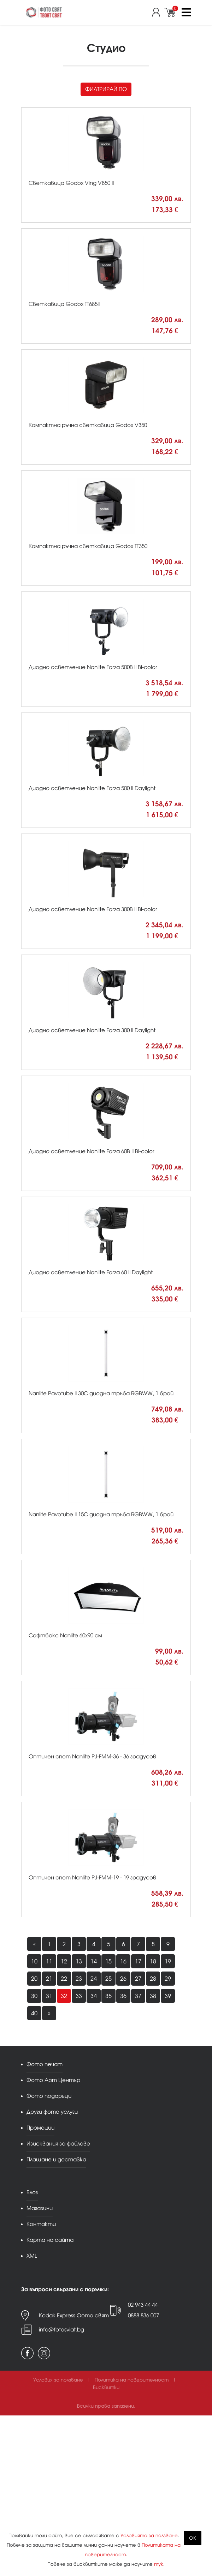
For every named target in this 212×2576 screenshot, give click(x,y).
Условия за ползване (58, 2380)
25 (108, 1978)
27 (138, 1978)
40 (34, 2013)
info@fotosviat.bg (61, 2330)
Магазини (39, 2208)
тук (158, 2564)
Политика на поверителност (132, 2380)
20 (34, 1978)
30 (34, 1996)
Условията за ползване (149, 2535)
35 (108, 1996)
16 (123, 1961)
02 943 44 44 (143, 2305)
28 (153, 1978)
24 (93, 1978)
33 (79, 1996)
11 (49, 1961)
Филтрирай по (106, 89)
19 (168, 1961)
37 (138, 1996)
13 (79, 1961)
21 (49, 1978)
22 (64, 1978)
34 (93, 1996)
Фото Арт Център (53, 2080)
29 (168, 1978)
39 (168, 1996)
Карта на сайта (49, 2240)
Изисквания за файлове (58, 2144)
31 (49, 1996)
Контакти (41, 2224)
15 (108, 1961)
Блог (32, 2192)
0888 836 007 (143, 2315)
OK (192, 2538)
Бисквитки (106, 2387)
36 (123, 1996)
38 (153, 1996)
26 (123, 1978)
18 (153, 1961)
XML (31, 2256)
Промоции (40, 2128)
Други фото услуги (52, 2112)
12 (64, 1961)
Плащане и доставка (56, 2159)
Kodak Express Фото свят (74, 2315)
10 (34, 1961)
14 (93, 1961)
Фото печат (44, 2064)
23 (79, 1978)
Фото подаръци (48, 2096)
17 (138, 1961)
